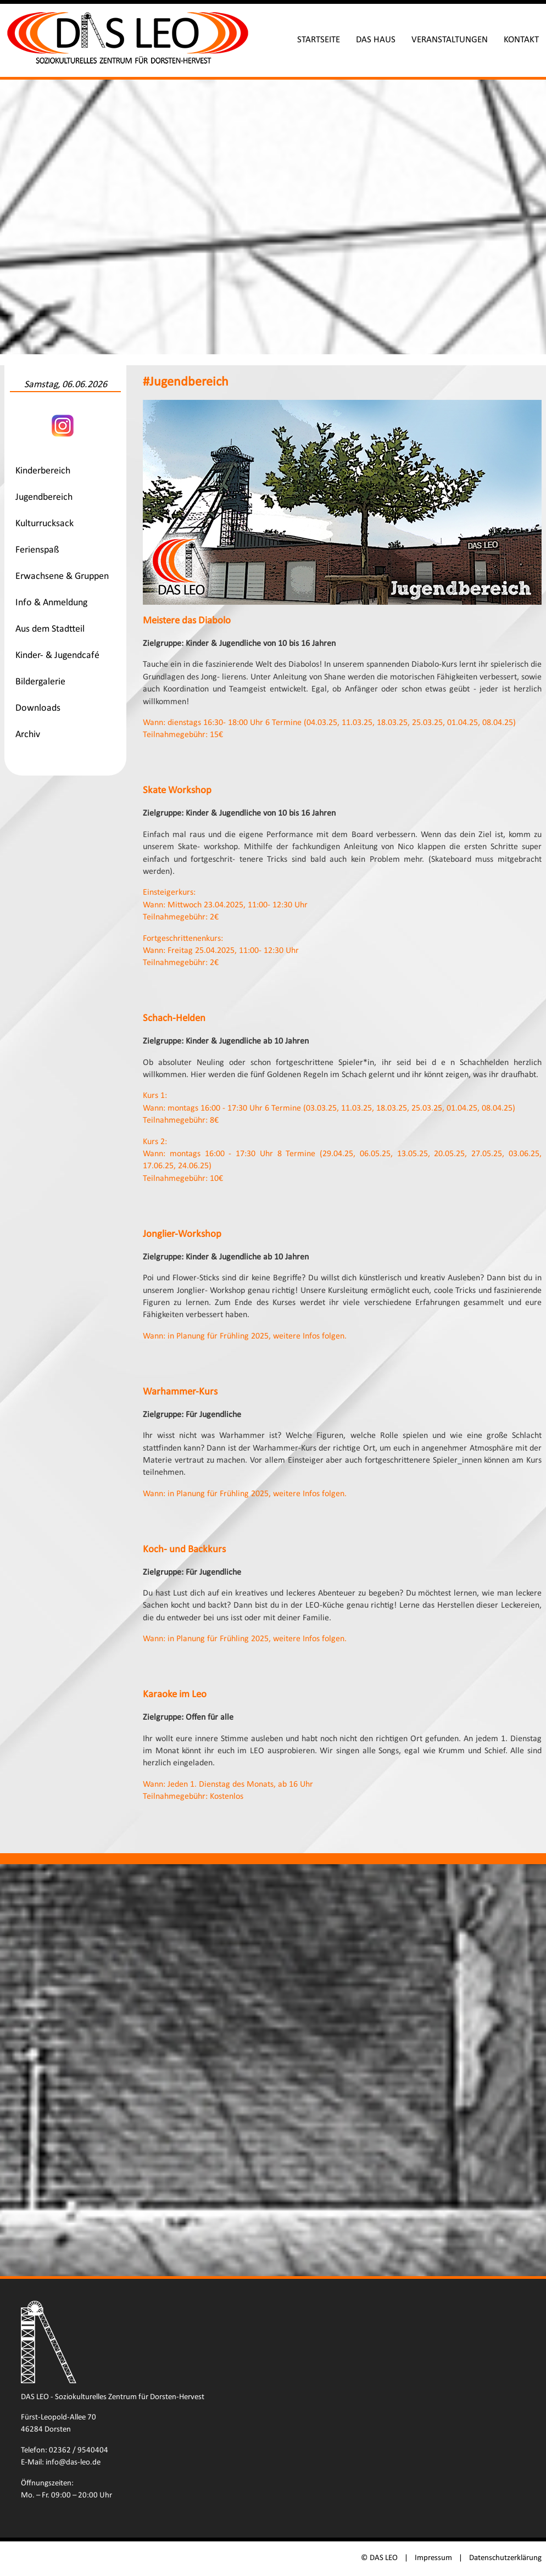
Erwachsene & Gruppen (62, 576)
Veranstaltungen (449, 39)
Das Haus (375, 39)
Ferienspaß (37, 550)
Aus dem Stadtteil (50, 629)
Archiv (27, 734)
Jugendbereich (44, 497)
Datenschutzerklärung (505, 2558)
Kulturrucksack (44, 523)
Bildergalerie (40, 682)
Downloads (37, 708)
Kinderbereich (42, 471)
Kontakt (521, 39)
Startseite (318, 39)
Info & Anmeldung (51, 603)
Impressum (433, 2558)
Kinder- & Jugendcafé (57, 655)
